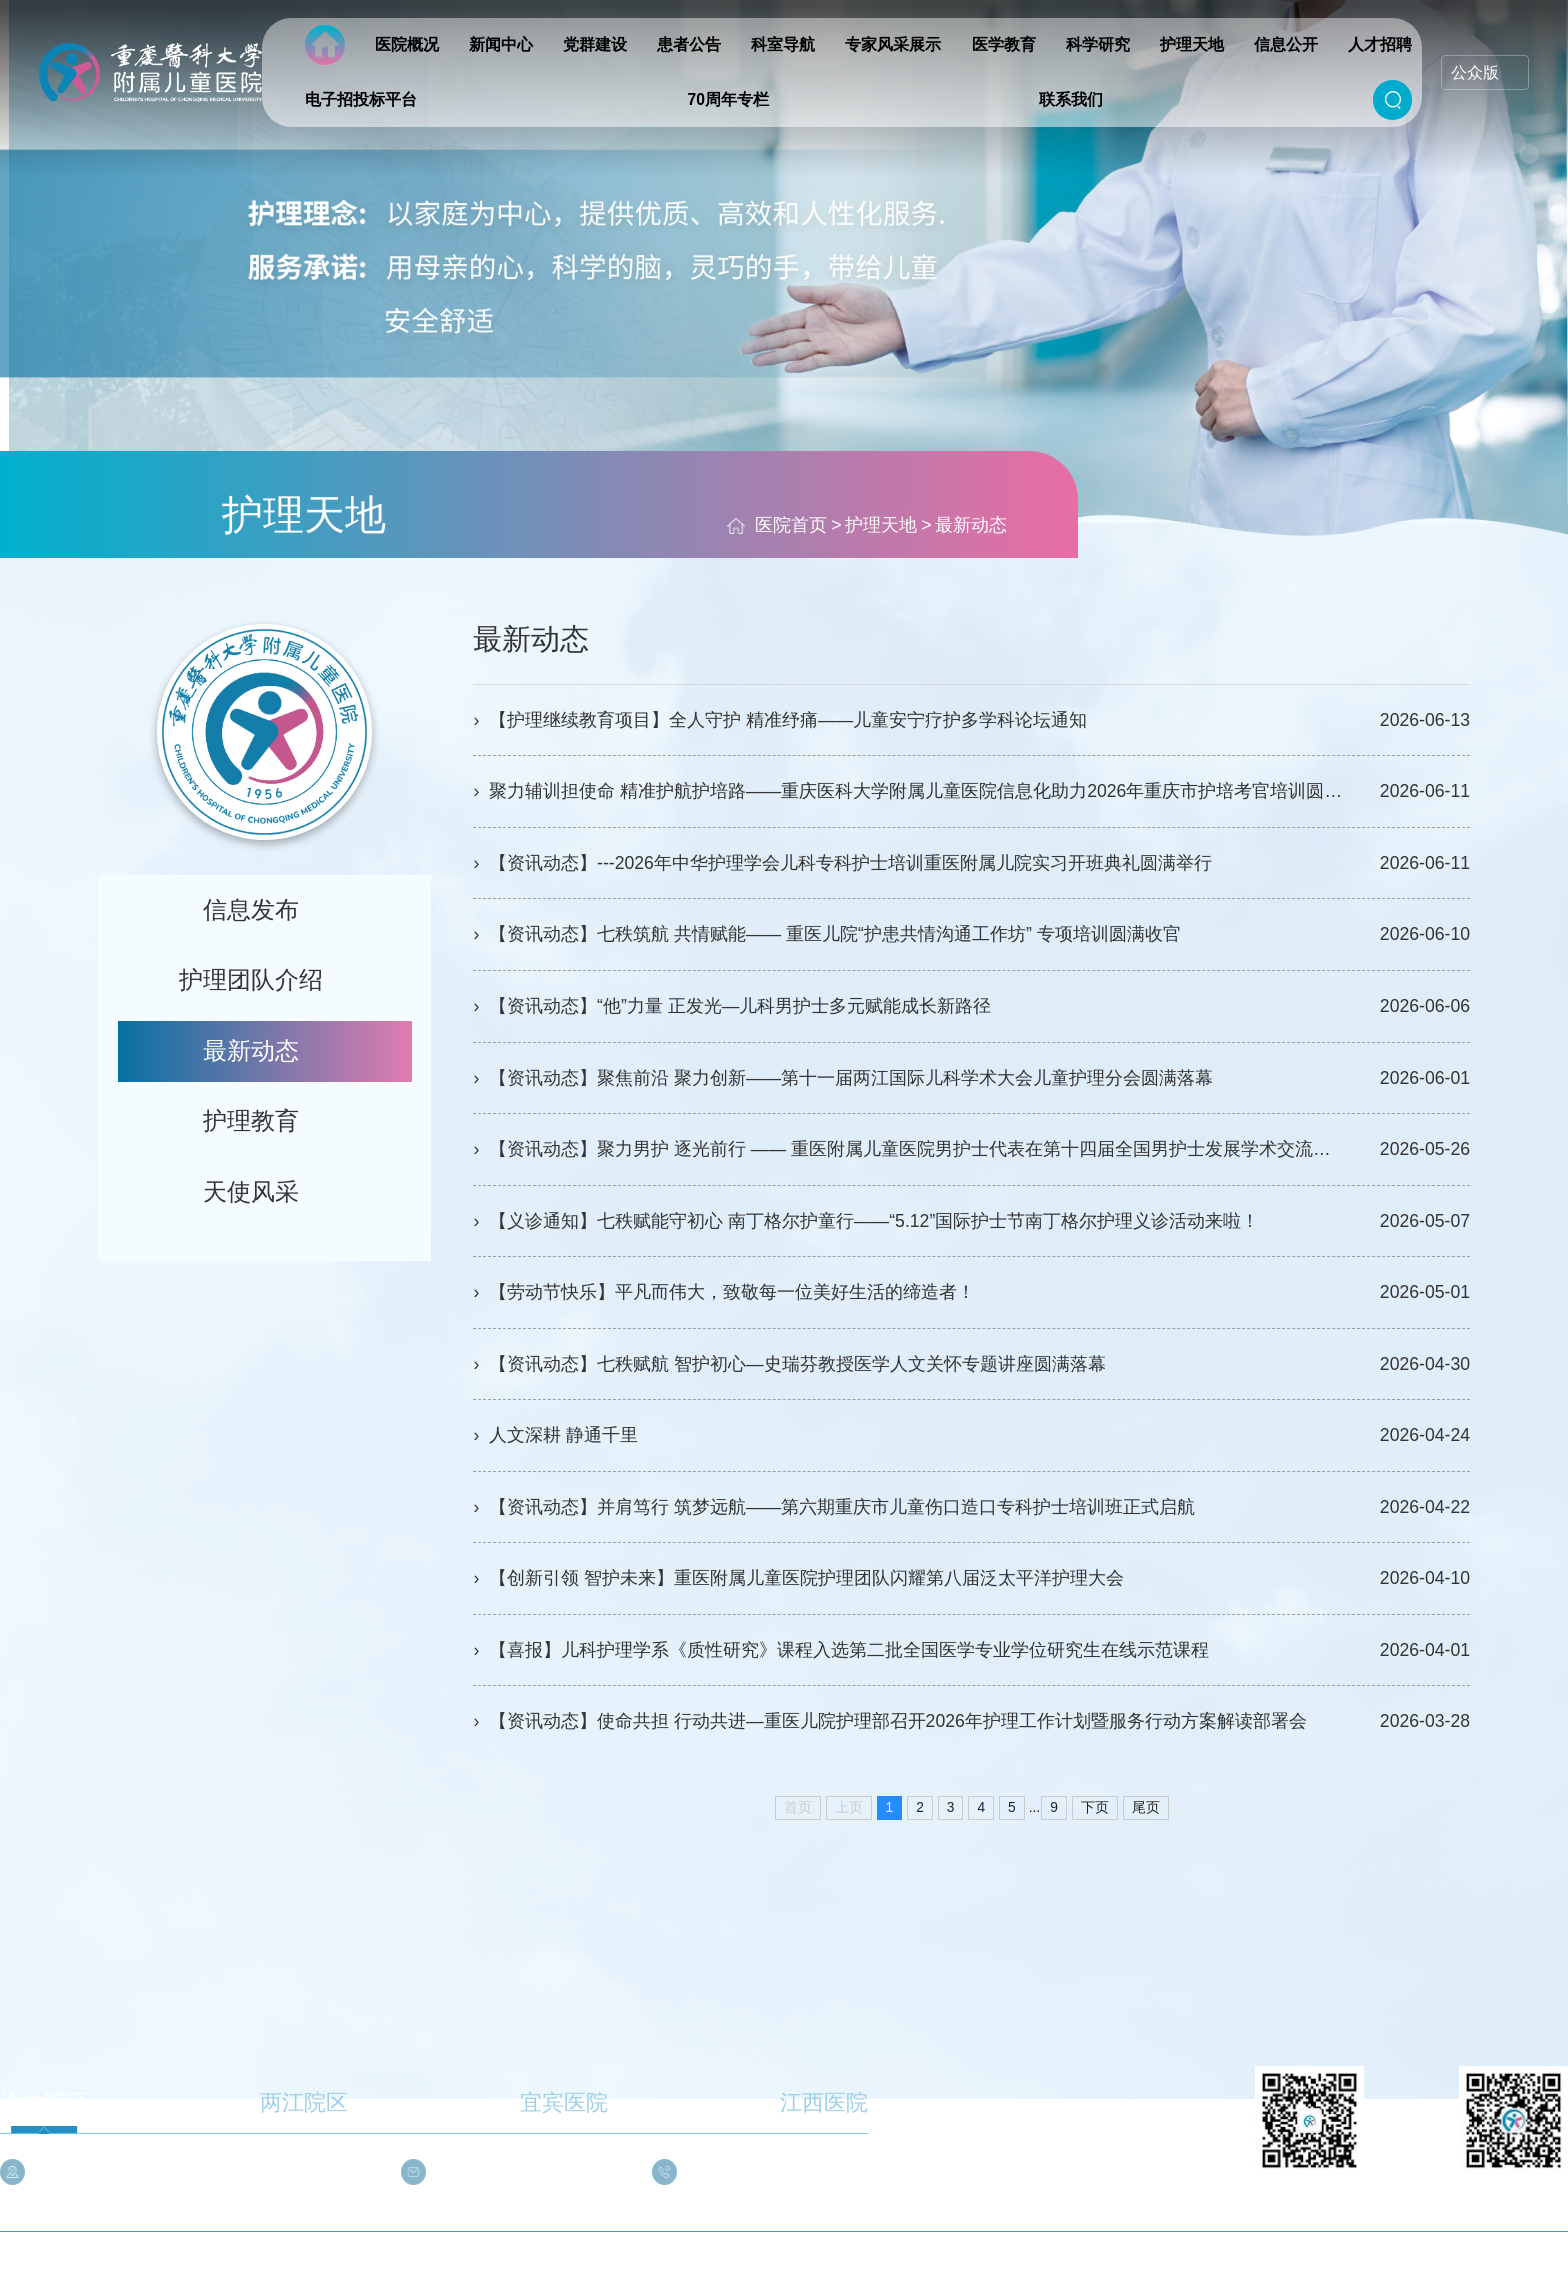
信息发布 (251, 910)
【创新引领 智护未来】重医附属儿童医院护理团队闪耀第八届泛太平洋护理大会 (806, 1578)
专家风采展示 (893, 44)
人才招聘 (1380, 44)
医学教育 (1004, 44)
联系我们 (1071, 99)
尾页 (1146, 1807)
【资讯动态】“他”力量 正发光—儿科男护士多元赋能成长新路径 (740, 1006)
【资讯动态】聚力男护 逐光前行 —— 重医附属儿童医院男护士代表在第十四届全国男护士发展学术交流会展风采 (937, 1149)
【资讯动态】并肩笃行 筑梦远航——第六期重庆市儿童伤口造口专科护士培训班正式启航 (842, 1507)
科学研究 (1098, 44)
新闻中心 (501, 44)
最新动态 (971, 525)
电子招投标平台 (361, 99)
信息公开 (1286, 44)
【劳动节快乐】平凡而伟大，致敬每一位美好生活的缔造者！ (732, 1292)
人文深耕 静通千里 (563, 1435)
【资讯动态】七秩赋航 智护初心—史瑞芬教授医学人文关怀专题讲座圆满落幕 (797, 1364)
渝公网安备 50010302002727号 (703, 2259)
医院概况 (407, 44)
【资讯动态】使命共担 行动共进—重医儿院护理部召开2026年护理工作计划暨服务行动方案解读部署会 (898, 1721)
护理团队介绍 (251, 980)
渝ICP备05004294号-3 (897, 2259)
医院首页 (791, 525)
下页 (1095, 1807)
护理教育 (251, 1121)
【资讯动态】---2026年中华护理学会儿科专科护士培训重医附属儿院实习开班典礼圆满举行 (850, 863)
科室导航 (783, 44)
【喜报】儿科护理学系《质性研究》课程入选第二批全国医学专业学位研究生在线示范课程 (849, 1650)
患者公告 (689, 44)
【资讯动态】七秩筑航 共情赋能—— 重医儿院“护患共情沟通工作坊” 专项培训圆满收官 (835, 934)
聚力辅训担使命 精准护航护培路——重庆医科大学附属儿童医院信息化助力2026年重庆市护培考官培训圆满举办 (933, 791)
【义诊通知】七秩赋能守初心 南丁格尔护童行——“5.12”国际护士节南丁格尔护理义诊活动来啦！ (874, 1221)
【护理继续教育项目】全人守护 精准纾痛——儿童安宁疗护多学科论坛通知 (788, 720)
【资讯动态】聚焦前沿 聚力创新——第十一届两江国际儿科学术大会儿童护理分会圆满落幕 (851, 1078)
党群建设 (595, 44)
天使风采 (251, 1192)
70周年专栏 (727, 99)
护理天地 (1192, 44)
